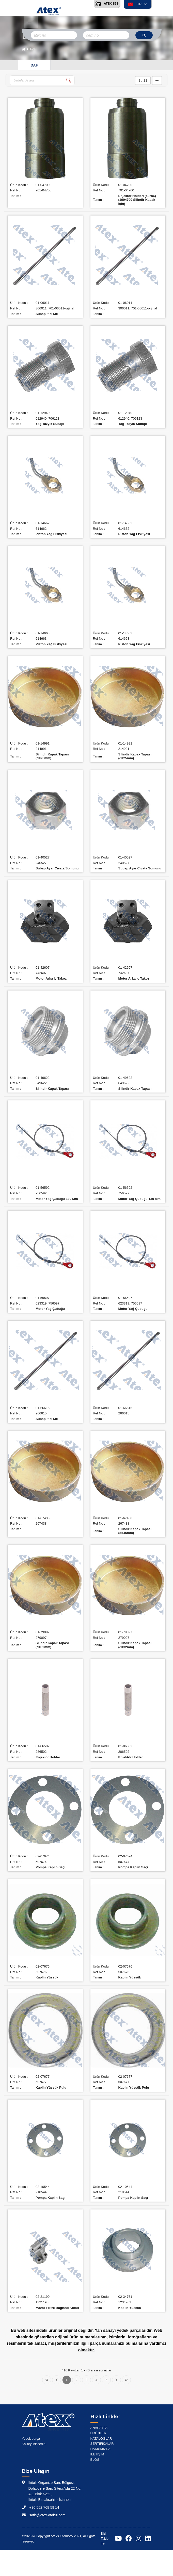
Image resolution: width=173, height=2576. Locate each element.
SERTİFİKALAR (102, 2444)
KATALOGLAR (101, 2438)
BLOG (95, 2460)
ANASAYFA (99, 2428)
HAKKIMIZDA (100, 2449)
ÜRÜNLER (98, 2433)
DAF (33, 49)
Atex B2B (107, 4)
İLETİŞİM (97, 2454)
